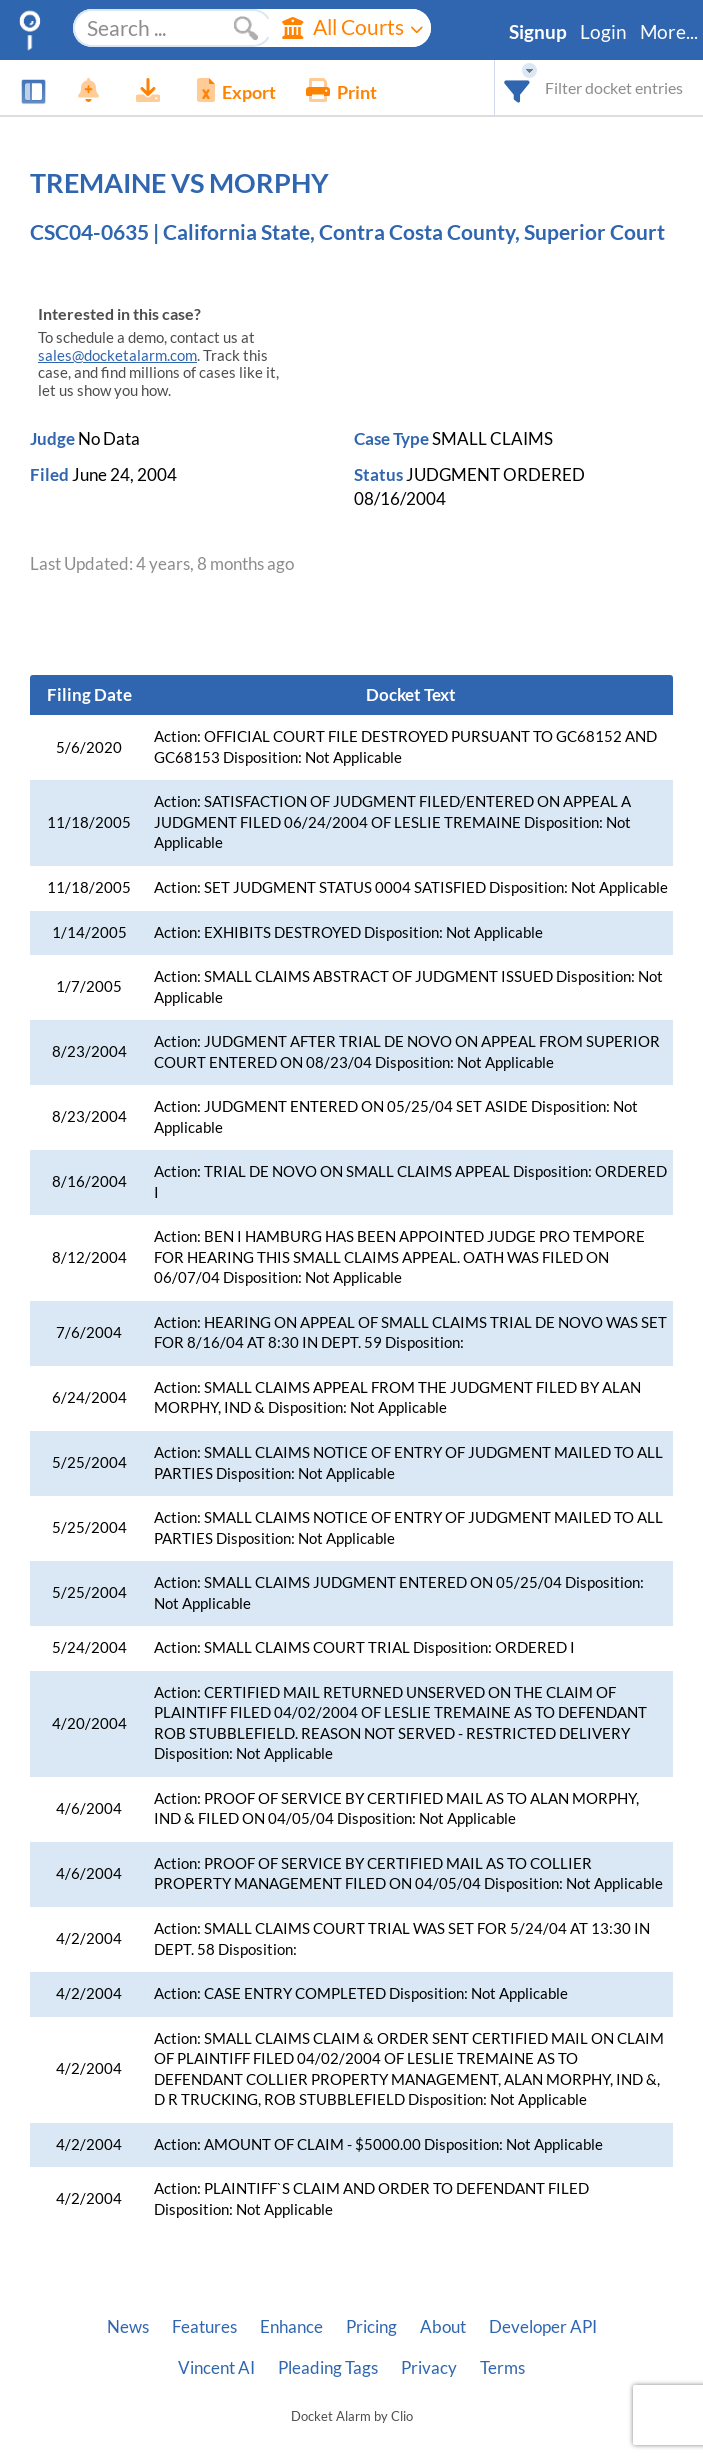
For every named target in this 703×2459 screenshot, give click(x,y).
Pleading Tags (328, 2368)
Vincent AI (216, 2368)
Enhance (291, 2327)
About (443, 2327)
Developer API (543, 2327)
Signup (538, 32)
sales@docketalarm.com (117, 355)
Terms (502, 2368)
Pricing (371, 2327)
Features (204, 2327)
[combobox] (517, 87)
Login (603, 32)
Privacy (429, 2368)
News (128, 2327)
